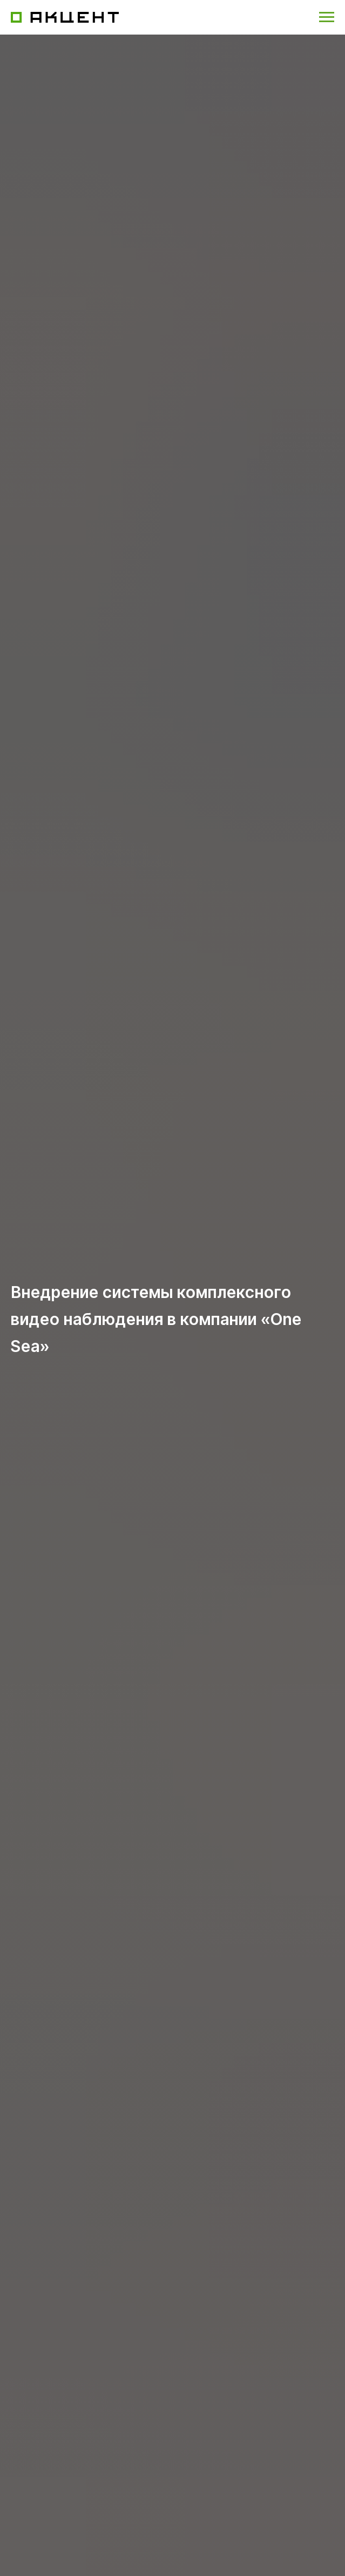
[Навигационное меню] (326, 17)
